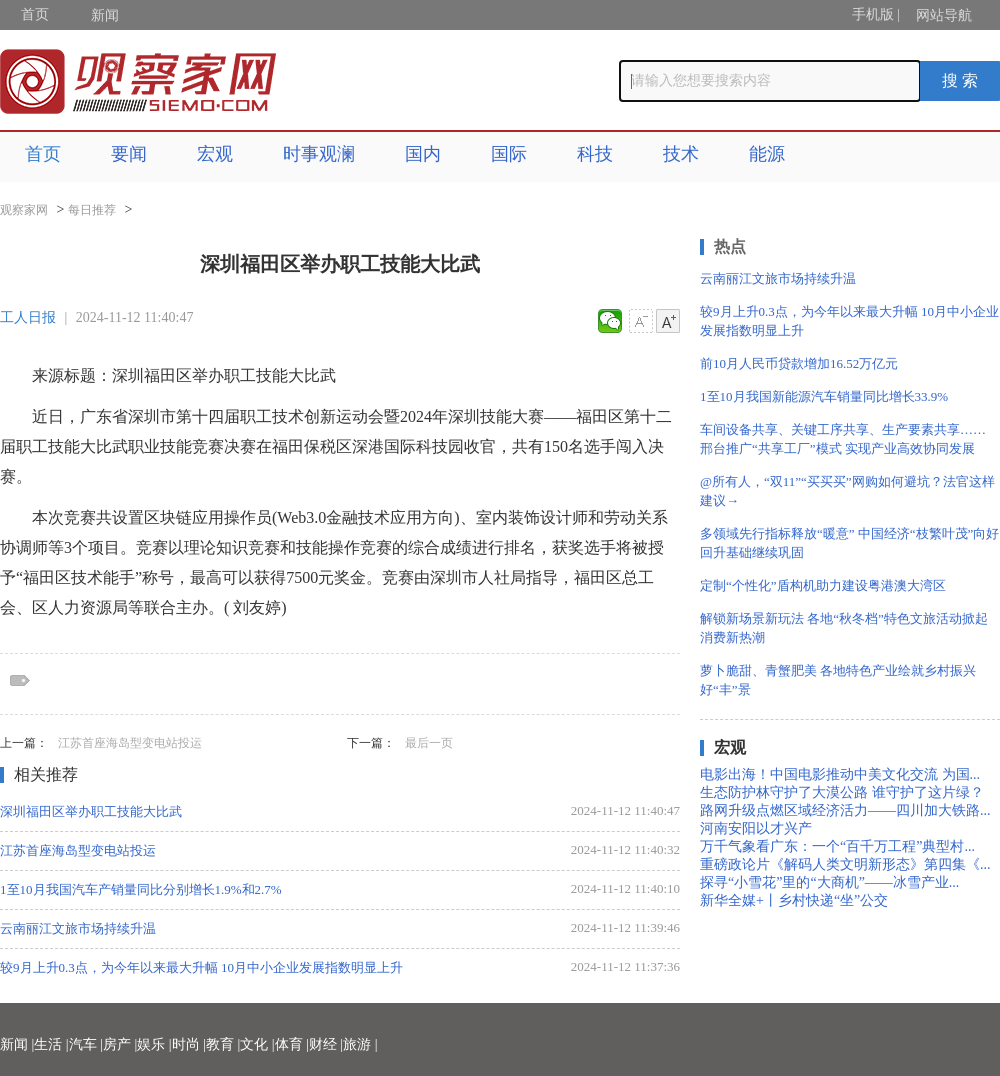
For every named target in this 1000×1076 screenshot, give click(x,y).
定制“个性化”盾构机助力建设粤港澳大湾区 (823, 585)
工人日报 (28, 317)
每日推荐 (92, 210)
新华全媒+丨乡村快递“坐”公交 (794, 900)
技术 (681, 154)
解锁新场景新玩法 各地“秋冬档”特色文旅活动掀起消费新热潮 (844, 628)
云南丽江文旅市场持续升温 (78, 928)
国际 (509, 154)
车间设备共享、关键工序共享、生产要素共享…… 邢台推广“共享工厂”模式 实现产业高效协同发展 (843, 439)
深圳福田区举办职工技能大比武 (91, 811)
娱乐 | (154, 1044)
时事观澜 (319, 154)
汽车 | (86, 1044)
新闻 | (17, 1044)
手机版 (873, 14)
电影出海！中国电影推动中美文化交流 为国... (840, 774)
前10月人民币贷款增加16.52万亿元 (799, 363)
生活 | (51, 1044)
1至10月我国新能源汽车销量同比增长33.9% (824, 396)
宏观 (215, 154)
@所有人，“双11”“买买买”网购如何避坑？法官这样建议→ (847, 491)
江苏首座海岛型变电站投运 (130, 743)
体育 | (292, 1044)
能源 (767, 154)
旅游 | (360, 1044)
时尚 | (189, 1044)
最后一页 (429, 743)
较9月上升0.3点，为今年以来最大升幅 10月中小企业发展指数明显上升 (201, 967)
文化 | (257, 1044)
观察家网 (24, 210)
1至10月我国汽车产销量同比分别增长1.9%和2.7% (141, 889)
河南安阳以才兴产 (756, 828)
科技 (595, 154)
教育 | (223, 1044)
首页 (35, 14)
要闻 (129, 154)
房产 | (120, 1044)
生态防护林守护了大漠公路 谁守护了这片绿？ (842, 792)
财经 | (326, 1044)
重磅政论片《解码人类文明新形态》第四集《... (845, 864)
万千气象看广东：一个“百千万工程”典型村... (837, 846)
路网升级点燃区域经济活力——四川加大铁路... (845, 810)
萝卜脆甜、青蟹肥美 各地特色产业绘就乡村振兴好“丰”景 (838, 680)
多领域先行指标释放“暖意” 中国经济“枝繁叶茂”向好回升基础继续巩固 (849, 543)
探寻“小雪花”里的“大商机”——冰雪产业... (829, 882)
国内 (423, 154)
